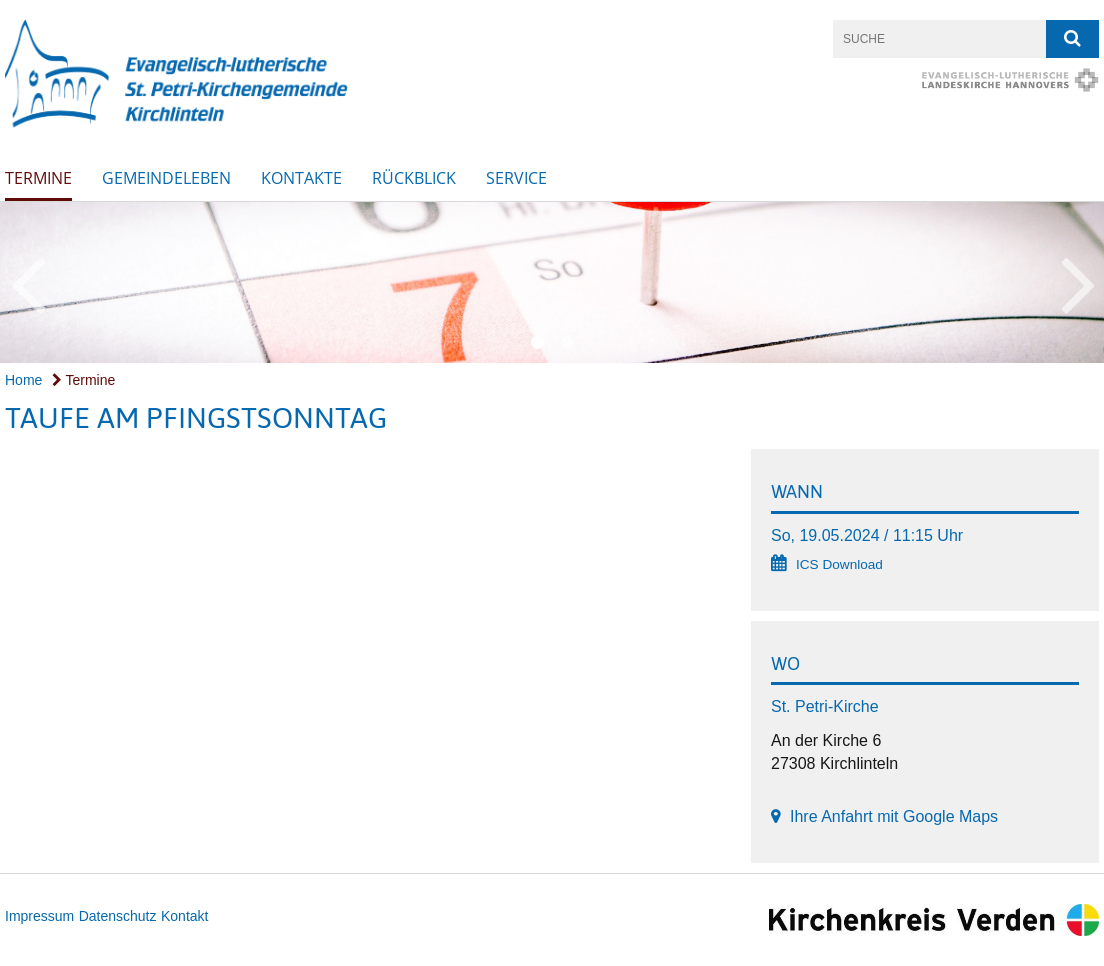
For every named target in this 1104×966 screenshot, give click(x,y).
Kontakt (184, 916)
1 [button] (537, 343)
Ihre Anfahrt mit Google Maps (894, 816)
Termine (38, 178)
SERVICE (516, 178)
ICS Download (839, 564)
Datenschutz (118, 916)
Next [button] (1078, 282)
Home (23, 380)
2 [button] (567, 343)
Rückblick (414, 178)
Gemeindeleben (166, 178)
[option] (552, 282)
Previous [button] (27, 282)
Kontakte (301, 178)
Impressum (39, 916)
